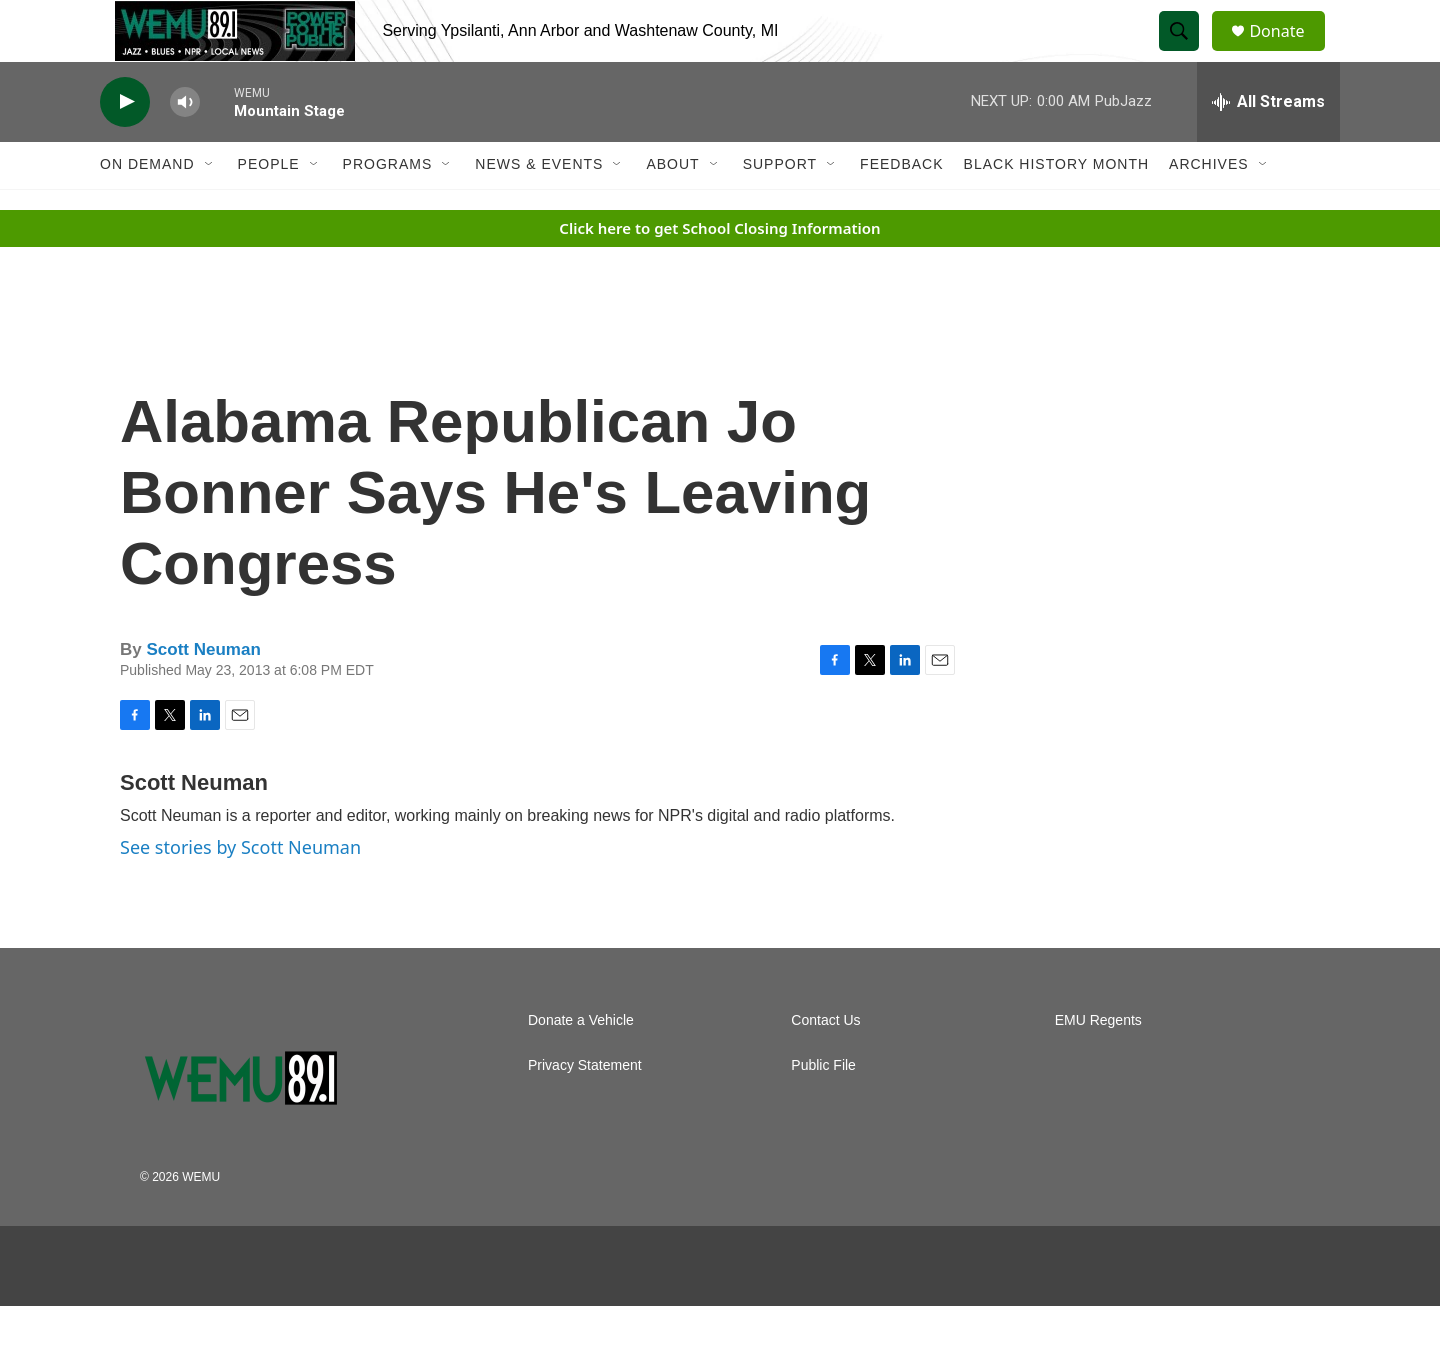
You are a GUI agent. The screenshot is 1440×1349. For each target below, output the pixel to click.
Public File (823, 1108)
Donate (1289, 52)
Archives (1209, 208)
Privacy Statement (585, 1108)
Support (780, 208)
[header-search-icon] (1188, 53)
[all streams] (1268, 145)
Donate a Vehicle (581, 1063)
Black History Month (1056, 208)
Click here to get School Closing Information (719, 271)
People (269, 208)
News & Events (539, 208)
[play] (125, 145)
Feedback (901, 208)
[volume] (185, 145)
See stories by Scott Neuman (240, 890)
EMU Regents (1098, 1063)
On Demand (147, 208)
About (672, 208)
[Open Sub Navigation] (210, 208)
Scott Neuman (203, 693)
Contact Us (825, 1063)
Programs (388, 208)
